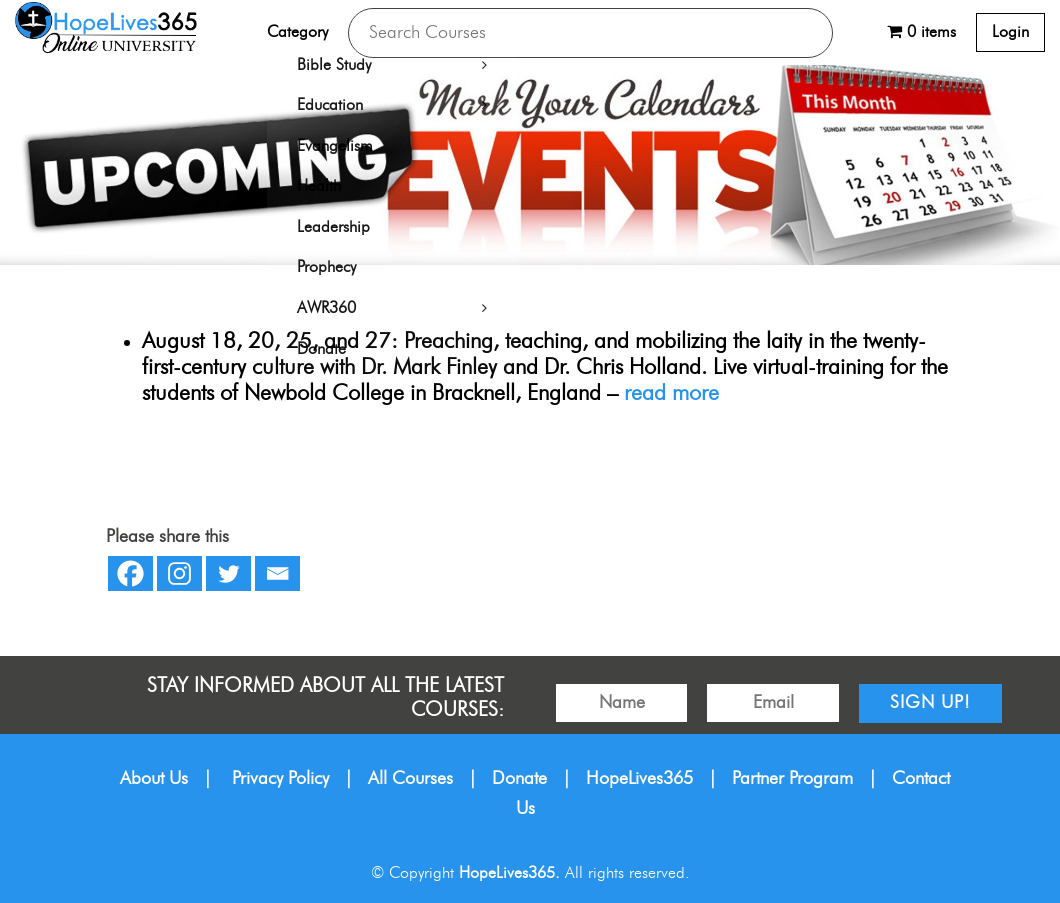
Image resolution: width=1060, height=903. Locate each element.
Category (297, 32)
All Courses (410, 779)
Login (1010, 32)
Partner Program (792, 779)
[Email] (277, 573)
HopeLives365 (639, 779)
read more (671, 393)
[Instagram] (179, 573)
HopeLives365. (509, 873)
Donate (519, 779)
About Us (154, 779)
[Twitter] (228, 573)
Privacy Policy (280, 779)
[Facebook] (130, 573)
